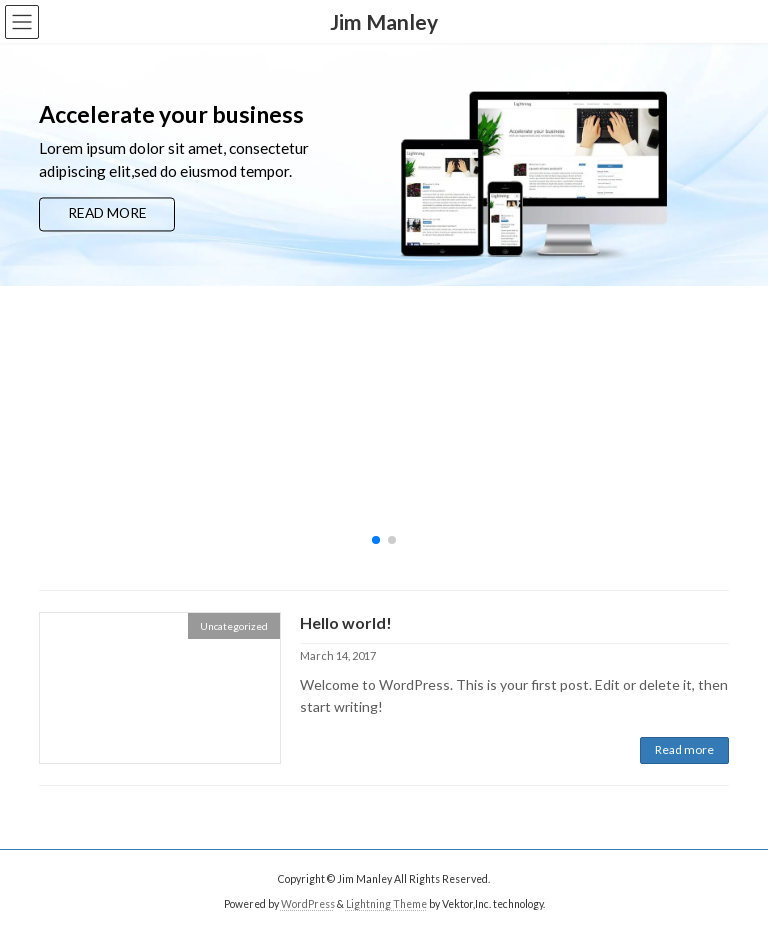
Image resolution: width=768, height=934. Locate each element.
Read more (684, 749)
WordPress (308, 903)
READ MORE (107, 213)
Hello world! (346, 622)
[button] (376, 540)
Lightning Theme (386, 903)
